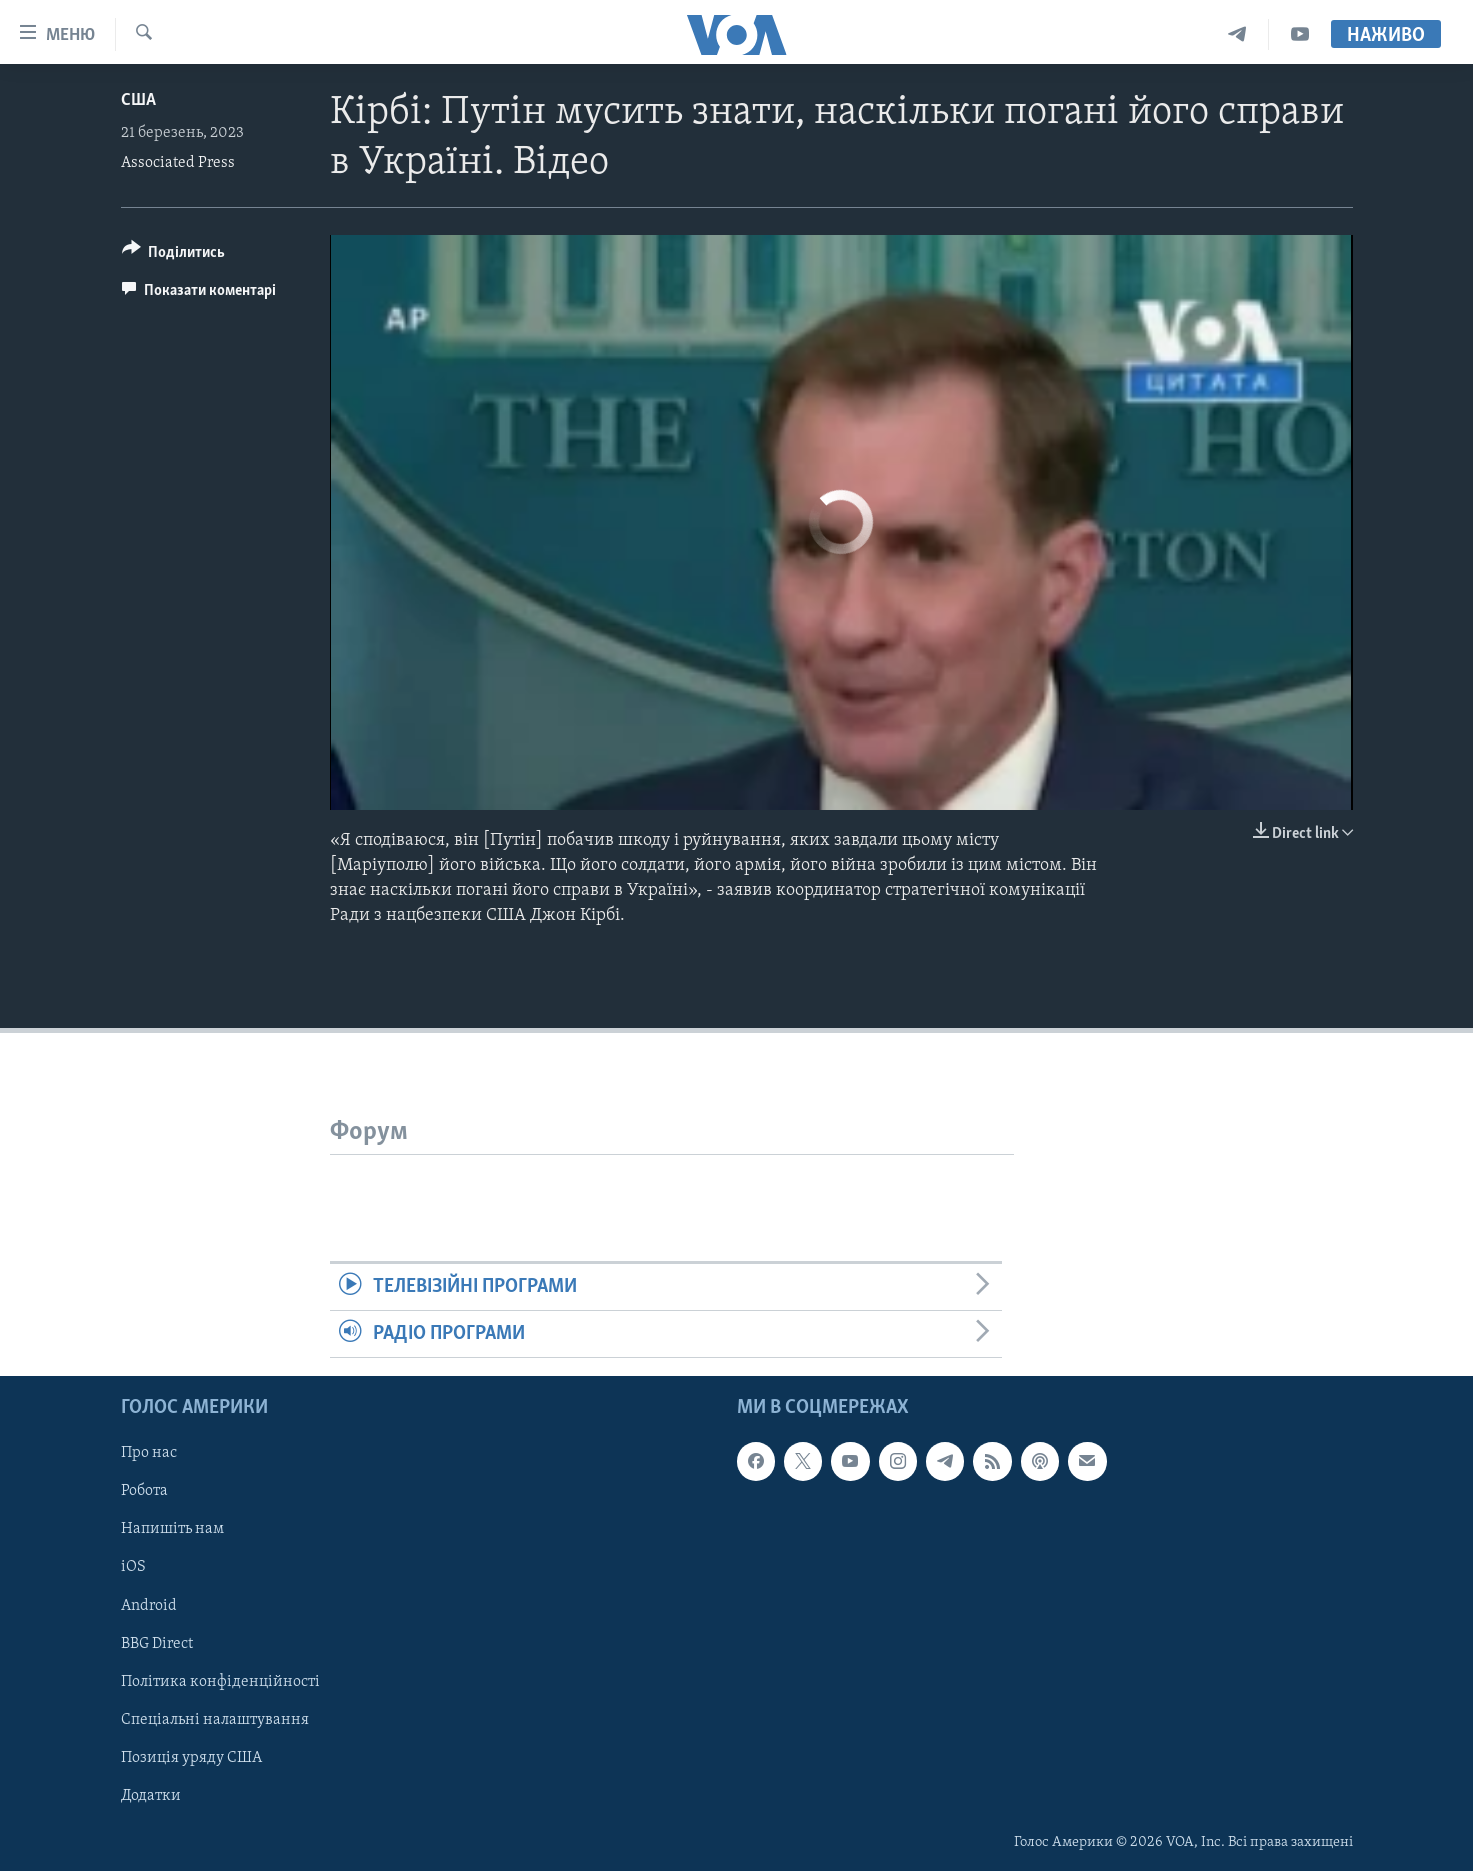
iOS (133, 1568)
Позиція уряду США (191, 1758)
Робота (144, 1492)
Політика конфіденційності (220, 1682)
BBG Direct (157, 1644)
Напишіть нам (172, 1530)
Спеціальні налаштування (215, 1720)
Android (149, 1606)
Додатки (151, 1796)
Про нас (149, 1454)
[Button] (174, 255)
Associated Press (178, 163)
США (138, 100)
